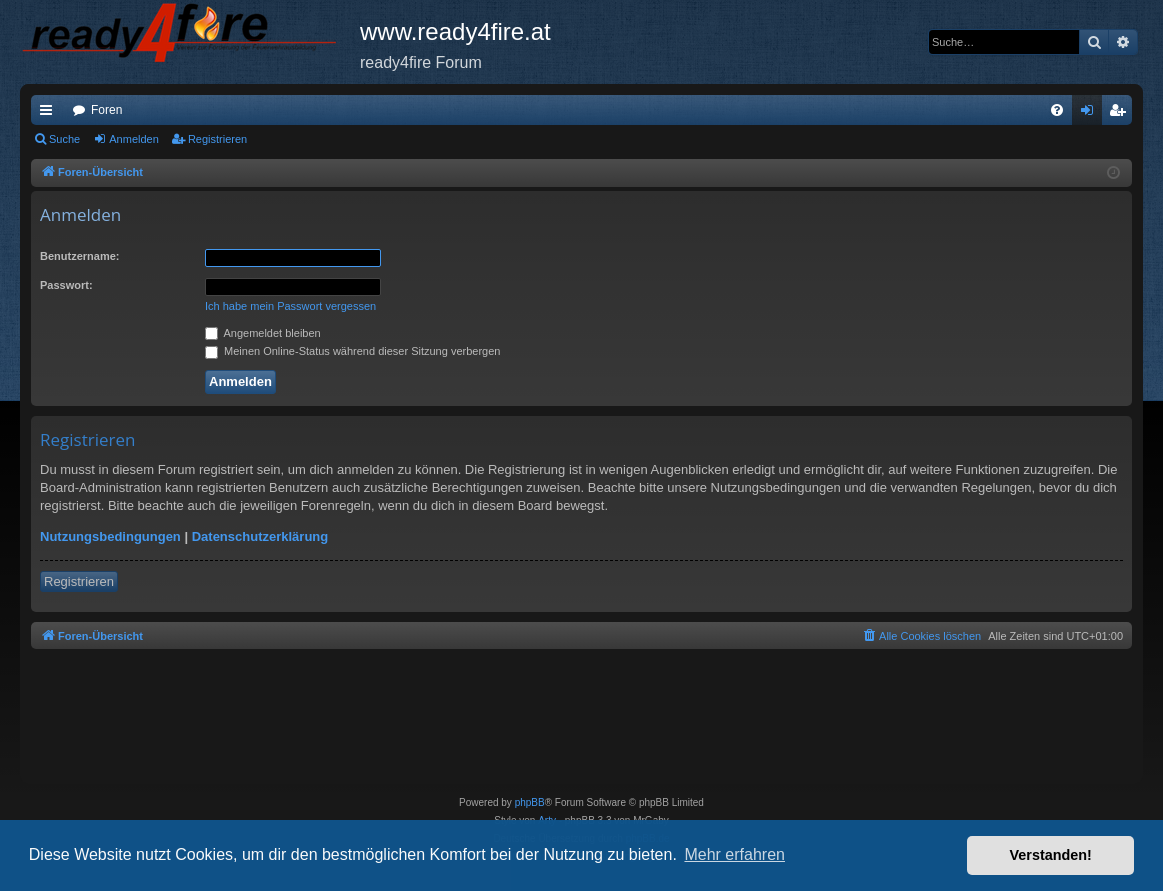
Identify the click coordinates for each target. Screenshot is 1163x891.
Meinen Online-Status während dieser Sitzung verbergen (352, 351)
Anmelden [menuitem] (1091, 114)
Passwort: (66, 285)
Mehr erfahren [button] (734, 854)
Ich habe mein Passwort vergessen (290, 306)
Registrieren (217, 139)
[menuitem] (1057, 110)
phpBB (530, 802)
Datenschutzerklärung (260, 536)
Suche (64, 139)
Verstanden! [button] (1051, 855)
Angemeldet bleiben (263, 333)
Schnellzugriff (50, 114)
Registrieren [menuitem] (1121, 114)
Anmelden (134, 139)
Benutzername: (79, 256)
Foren (106, 110)
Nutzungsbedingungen (110, 536)
